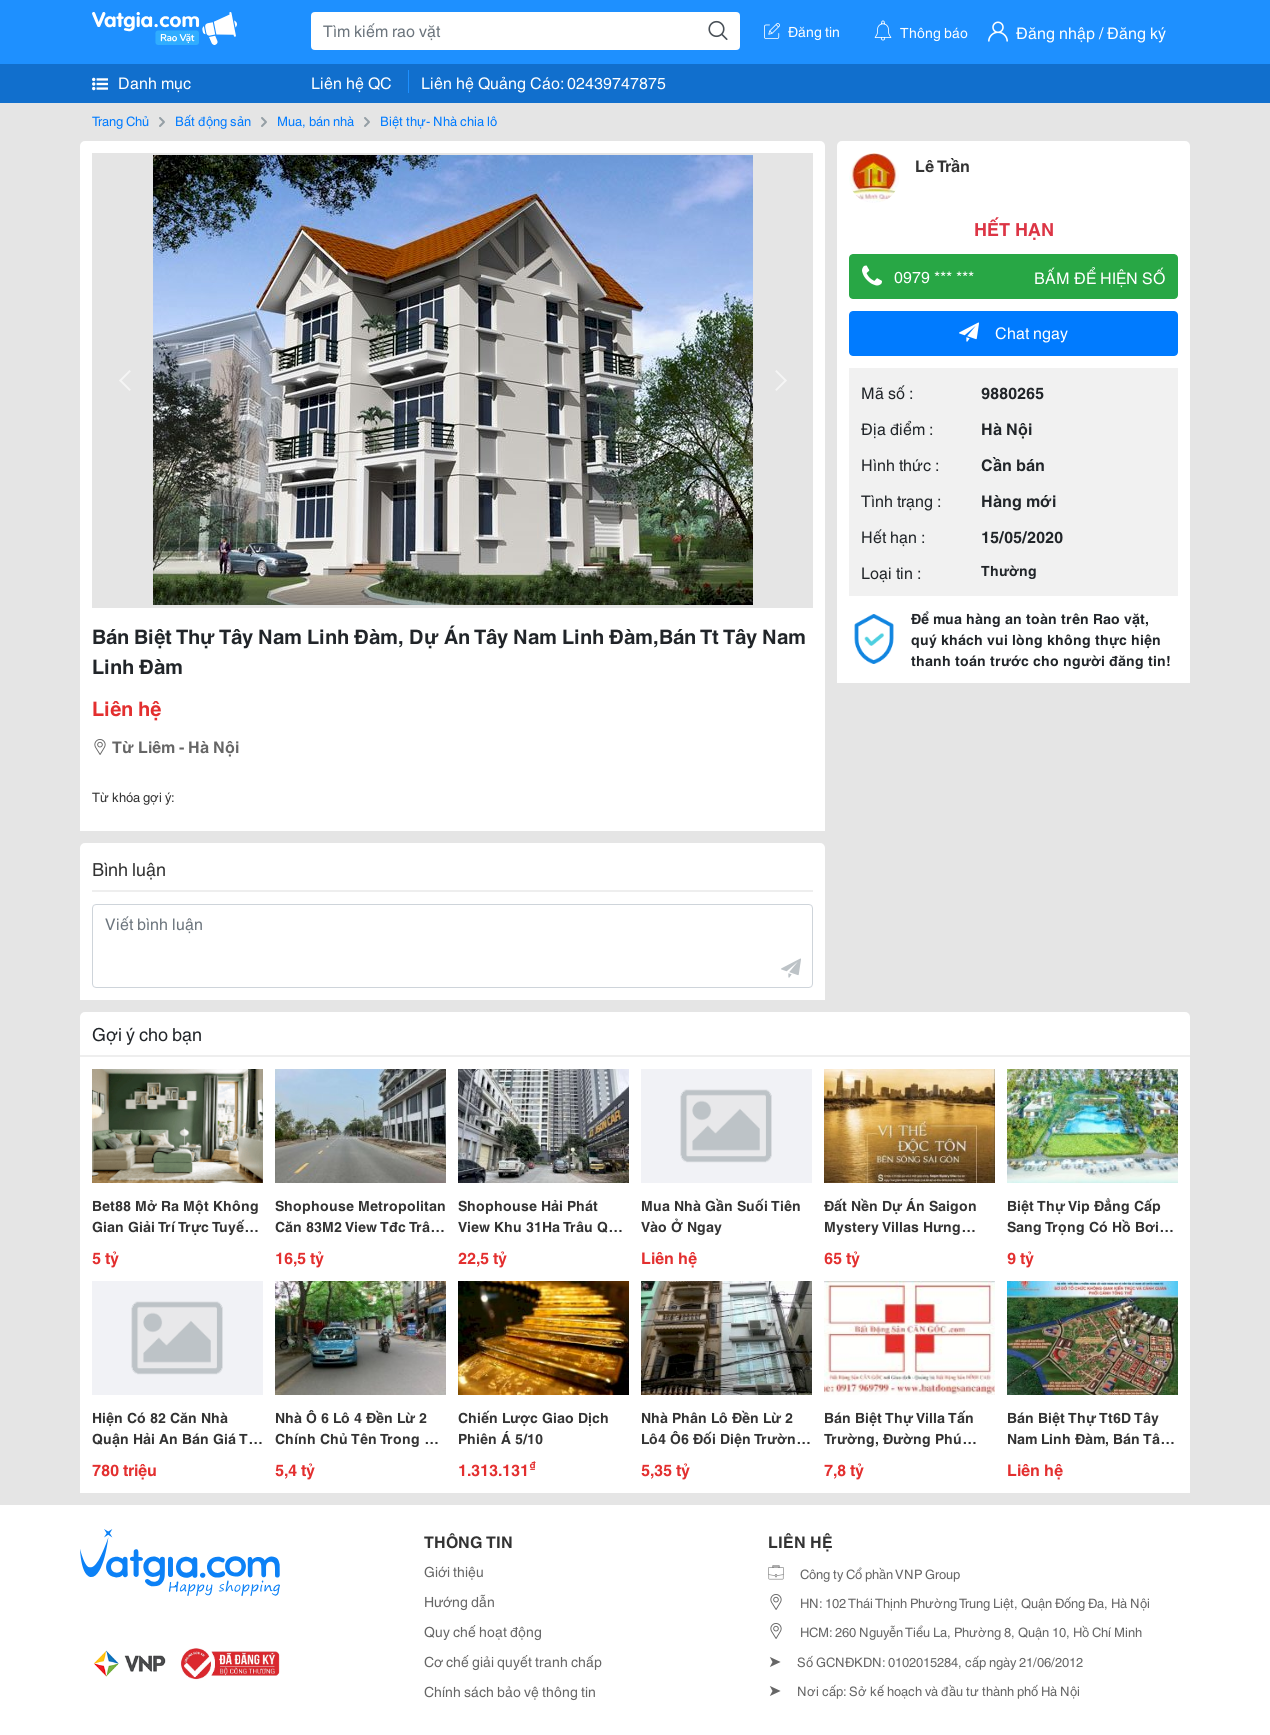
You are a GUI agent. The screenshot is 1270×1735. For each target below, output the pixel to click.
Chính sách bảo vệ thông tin (510, 1691)
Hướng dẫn (459, 1601)
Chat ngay (1013, 331)
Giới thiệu (454, 1571)
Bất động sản (213, 120)
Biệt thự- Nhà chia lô (438, 120)
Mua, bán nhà (315, 120)
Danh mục (141, 82)
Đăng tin (802, 31)
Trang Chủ (120, 120)
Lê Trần (942, 164)
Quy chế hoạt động (483, 1631)
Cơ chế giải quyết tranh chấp (513, 1661)
